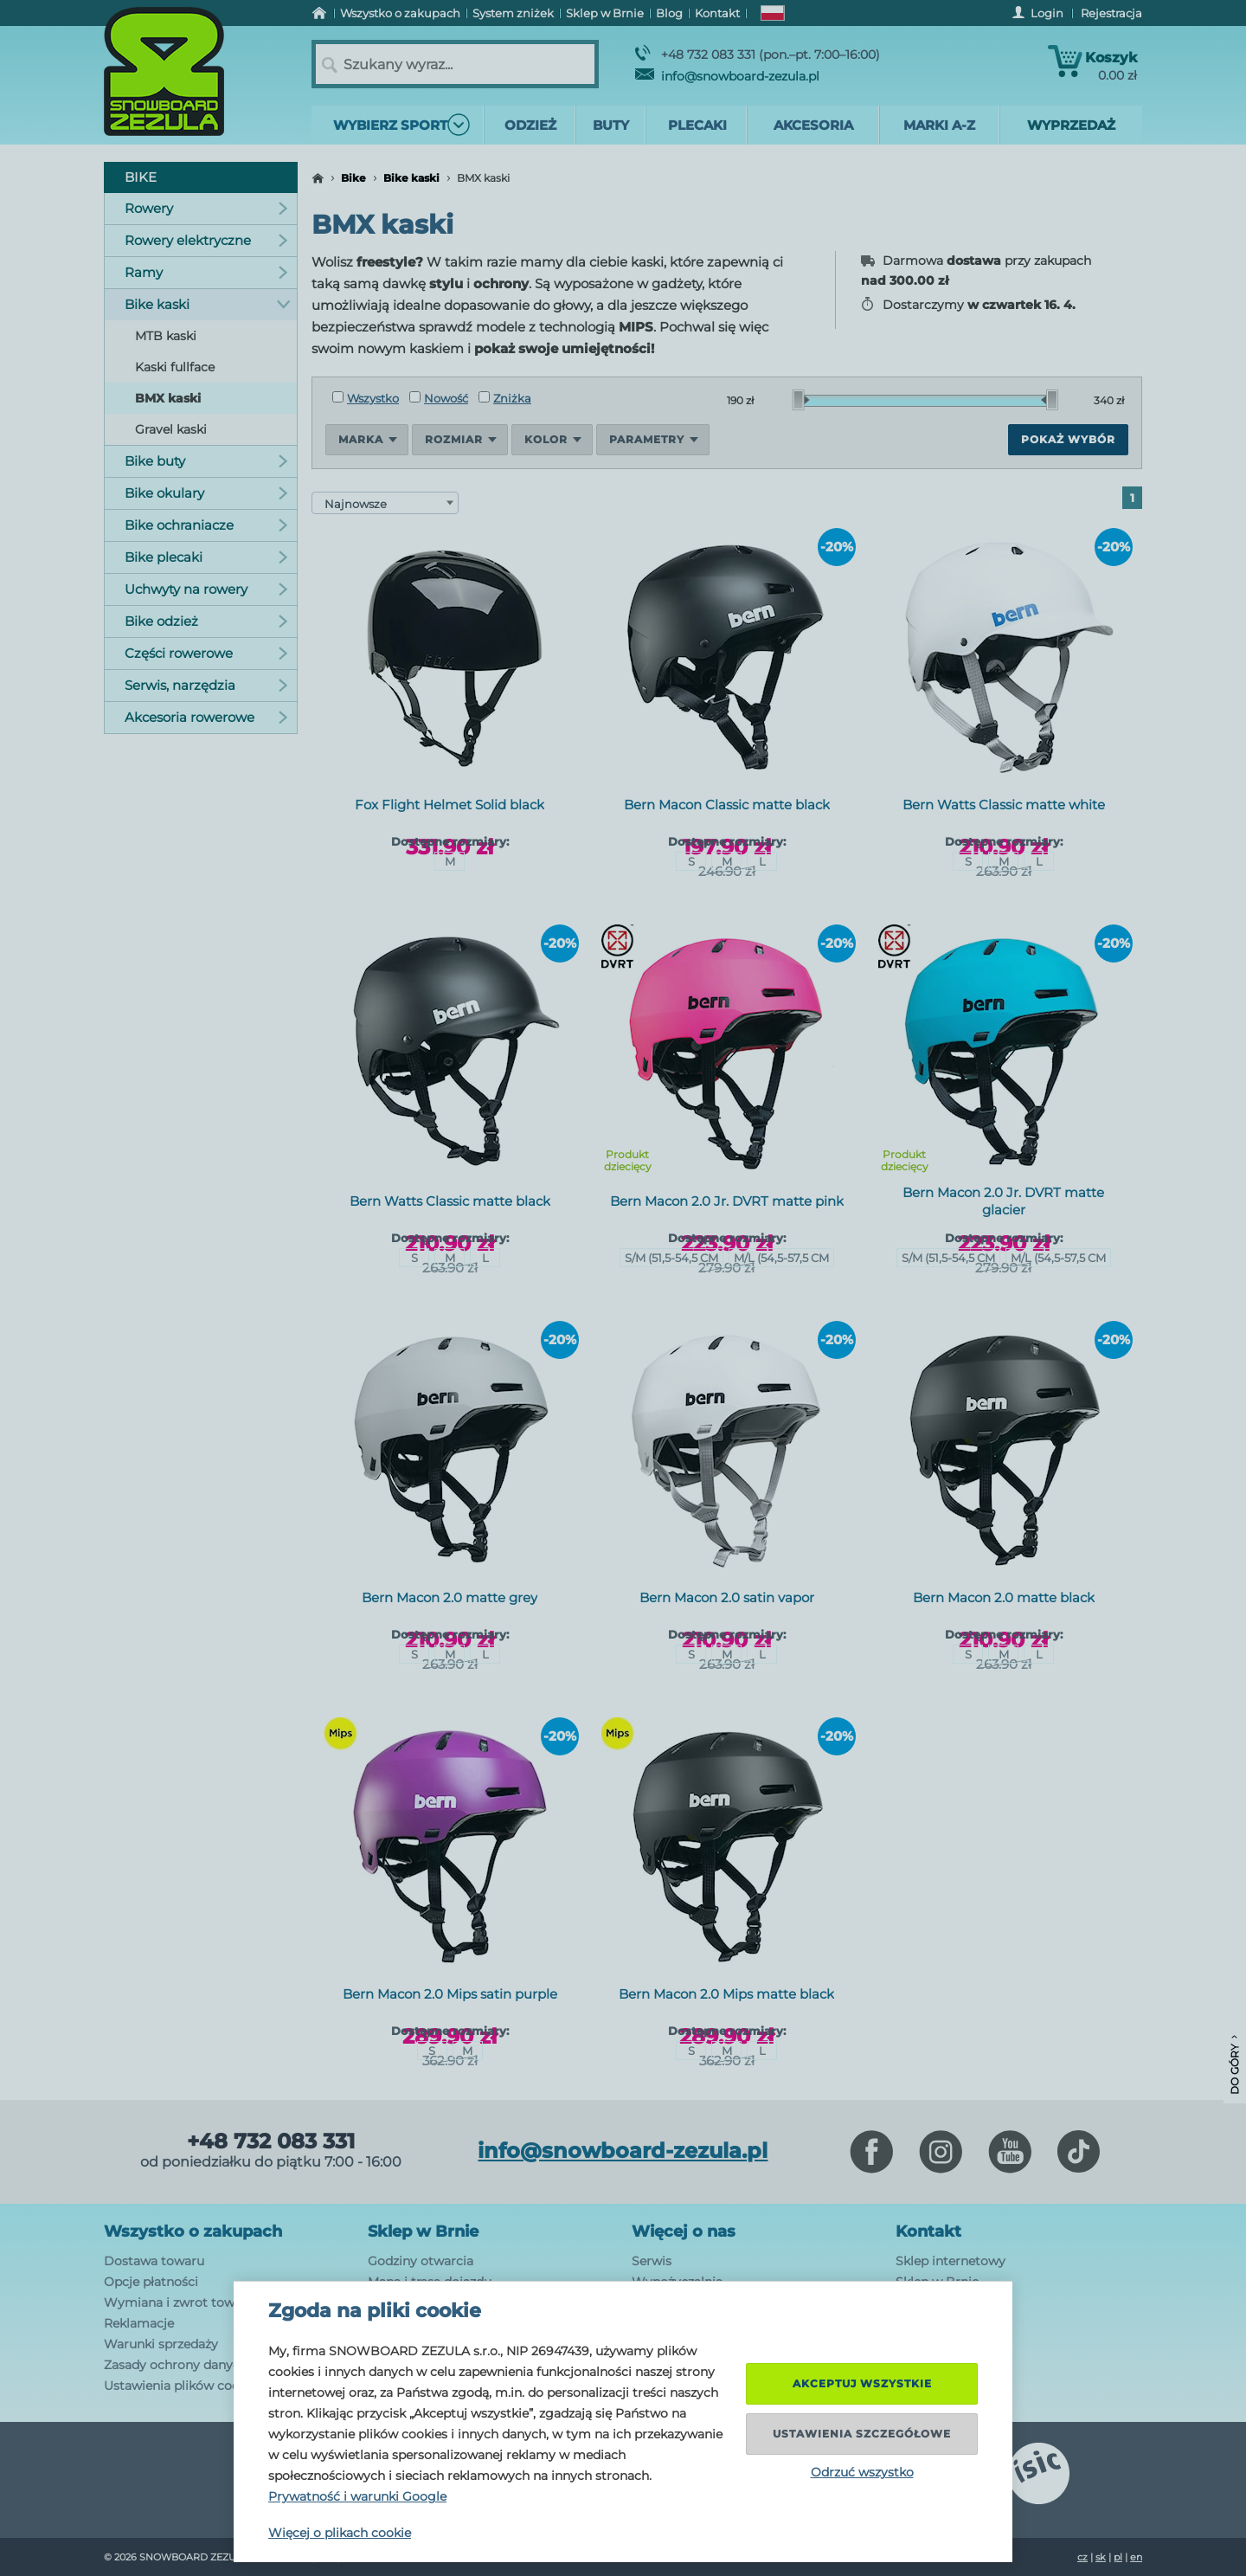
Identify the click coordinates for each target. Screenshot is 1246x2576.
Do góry (1234, 2065)
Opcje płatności (151, 2281)
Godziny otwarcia (420, 2261)
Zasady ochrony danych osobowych (212, 2365)
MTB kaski (165, 336)
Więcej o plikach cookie (339, 2533)
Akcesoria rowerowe (206, 717)
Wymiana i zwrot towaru (179, 2302)
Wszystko (365, 398)
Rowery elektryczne (206, 240)
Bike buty (206, 461)
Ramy (206, 272)
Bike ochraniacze (206, 525)
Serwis (651, 2261)
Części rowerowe (206, 653)
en (1136, 2557)
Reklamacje (139, 2323)
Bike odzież (206, 621)
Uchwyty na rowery (206, 589)
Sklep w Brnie (423, 2231)
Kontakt (928, 2231)
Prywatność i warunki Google (357, 2496)
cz (1082, 2557)
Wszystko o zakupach (193, 2231)
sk (1100, 2557)
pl (1118, 2557)
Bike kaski (411, 177)
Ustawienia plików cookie (180, 2385)
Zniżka (504, 398)
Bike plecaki (206, 557)
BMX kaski (168, 398)
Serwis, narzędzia (206, 685)
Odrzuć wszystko (862, 2472)
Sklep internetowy (950, 2261)
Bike (353, 177)
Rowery (206, 208)
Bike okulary (206, 493)
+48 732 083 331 (271, 2141)
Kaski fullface (175, 367)
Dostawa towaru (154, 2261)
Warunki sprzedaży (161, 2344)
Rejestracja (1111, 13)
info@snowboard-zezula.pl (727, 76)
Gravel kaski (171, 429)
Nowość (438, 398)
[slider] (801, 400)
